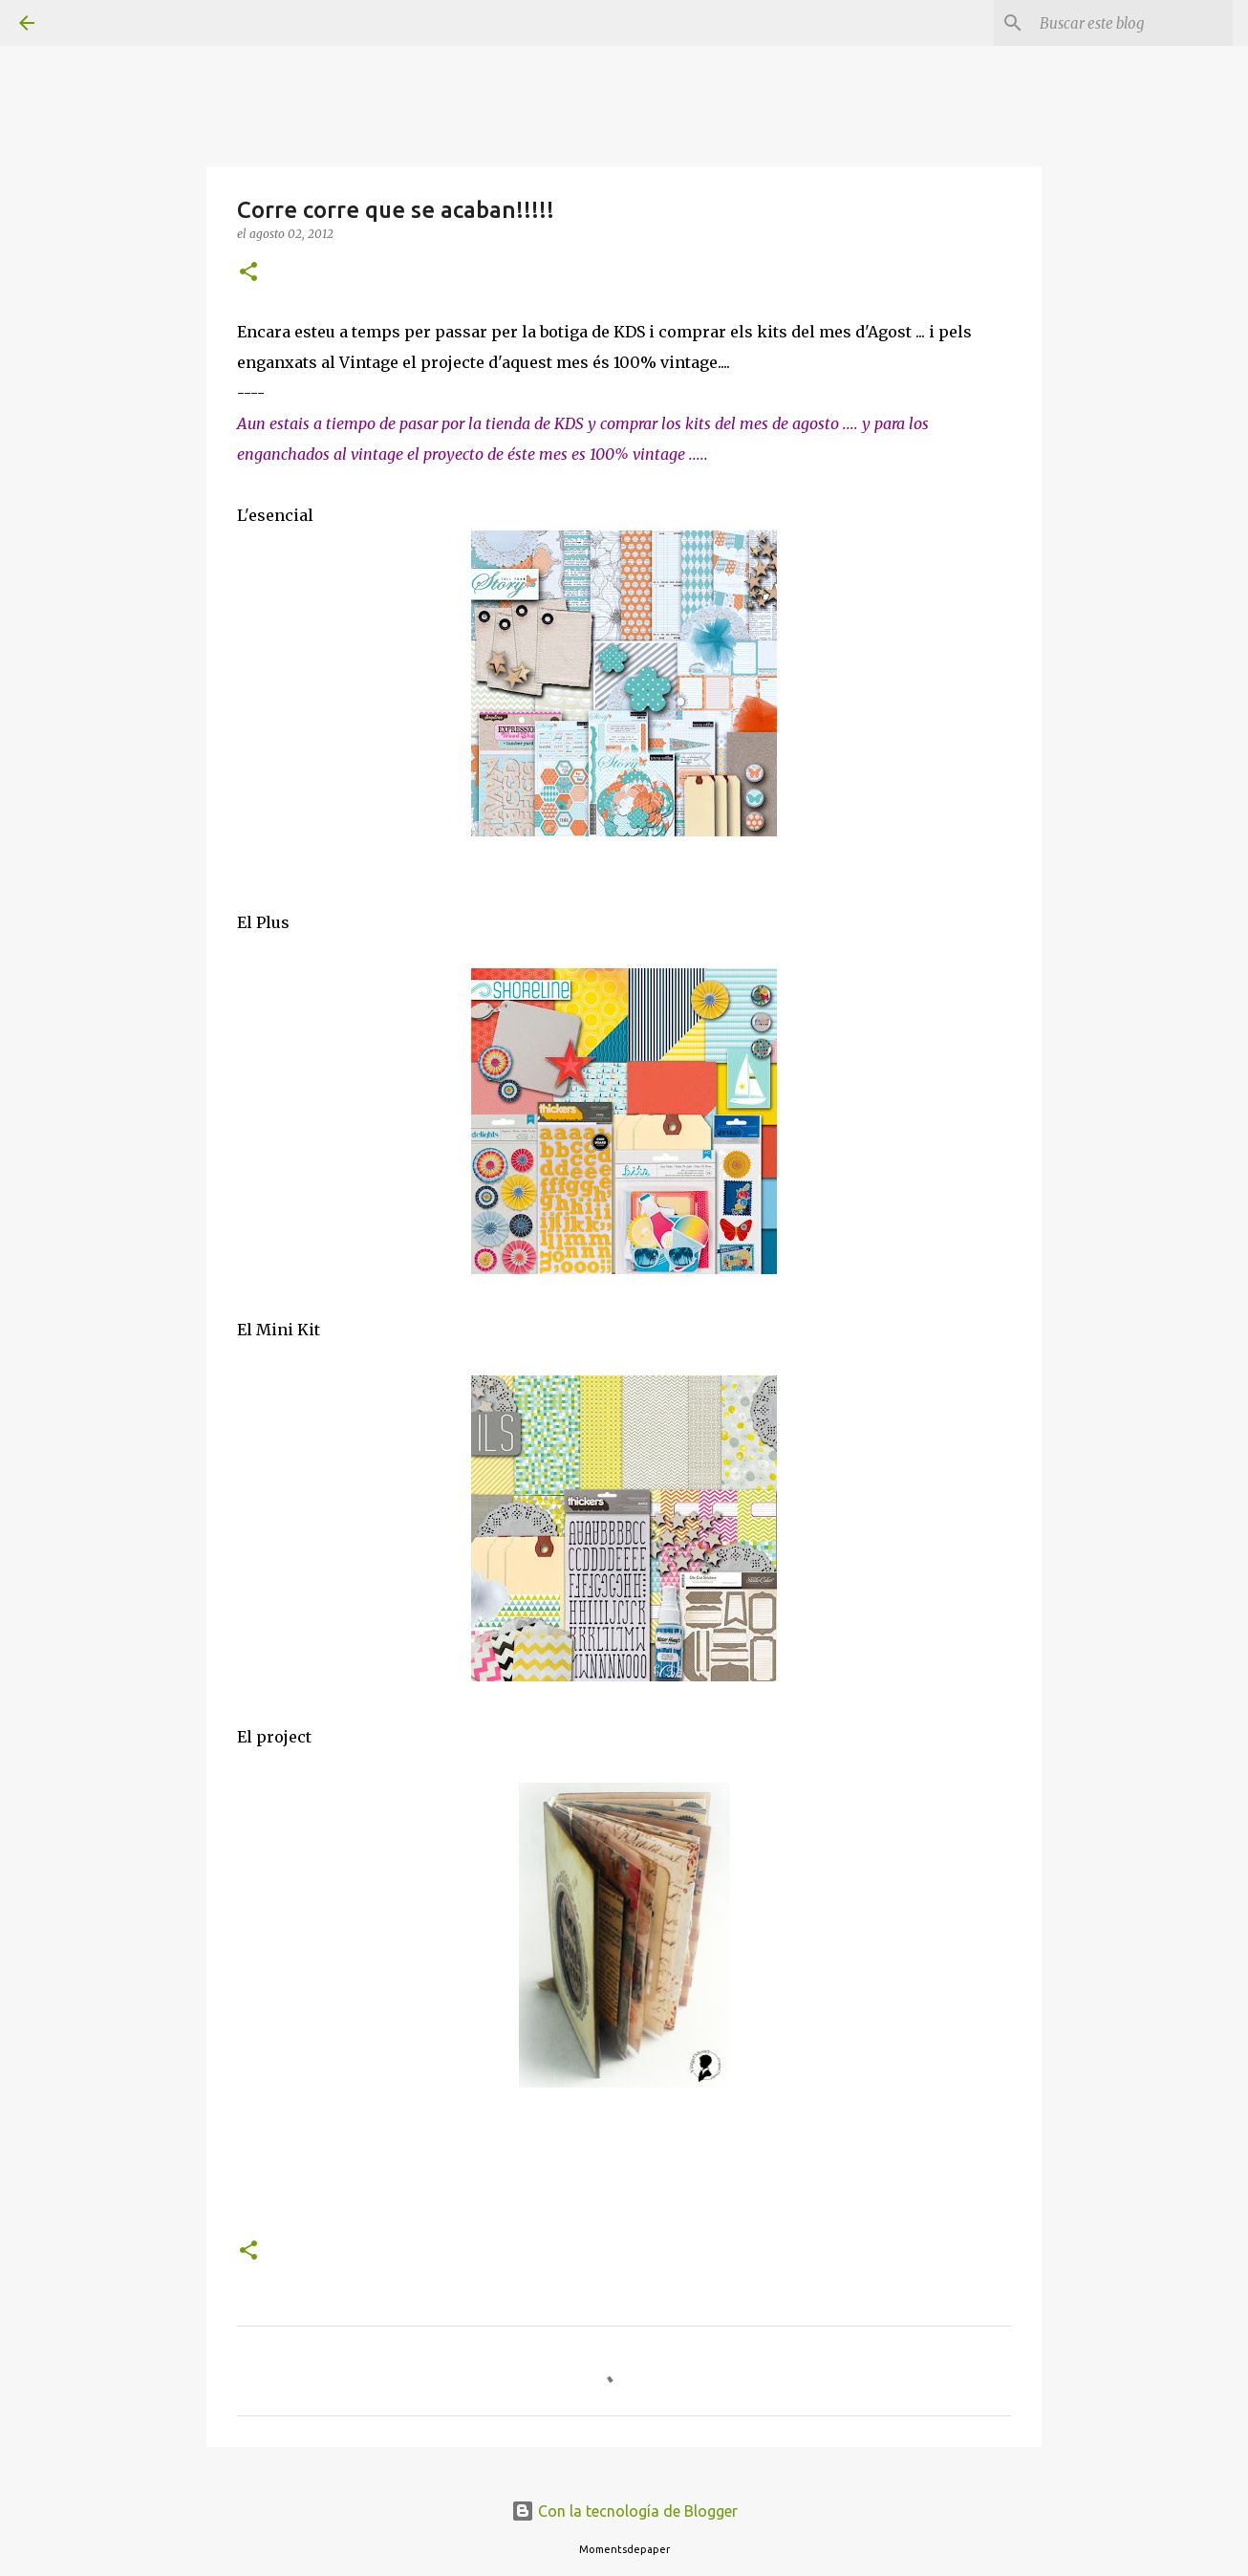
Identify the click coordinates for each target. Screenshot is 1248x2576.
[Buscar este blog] (1132, 23)
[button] (248, 273)
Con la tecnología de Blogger (624, 2511)
